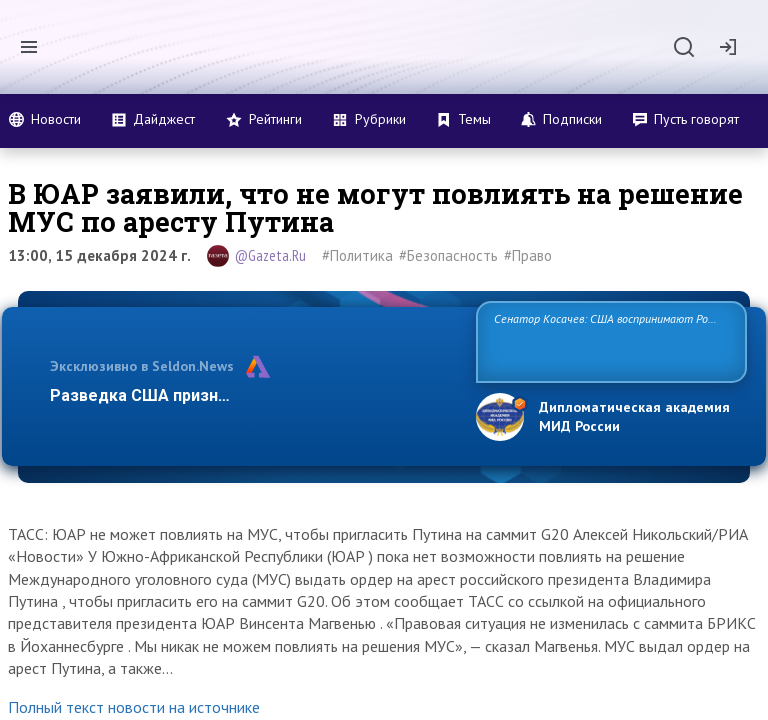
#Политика (357, 255)
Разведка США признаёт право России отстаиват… (252, 395)
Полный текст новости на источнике (134, 707)
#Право (528, 255)
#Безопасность (448, 255)
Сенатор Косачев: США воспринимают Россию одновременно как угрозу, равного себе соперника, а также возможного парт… (608, 340)
